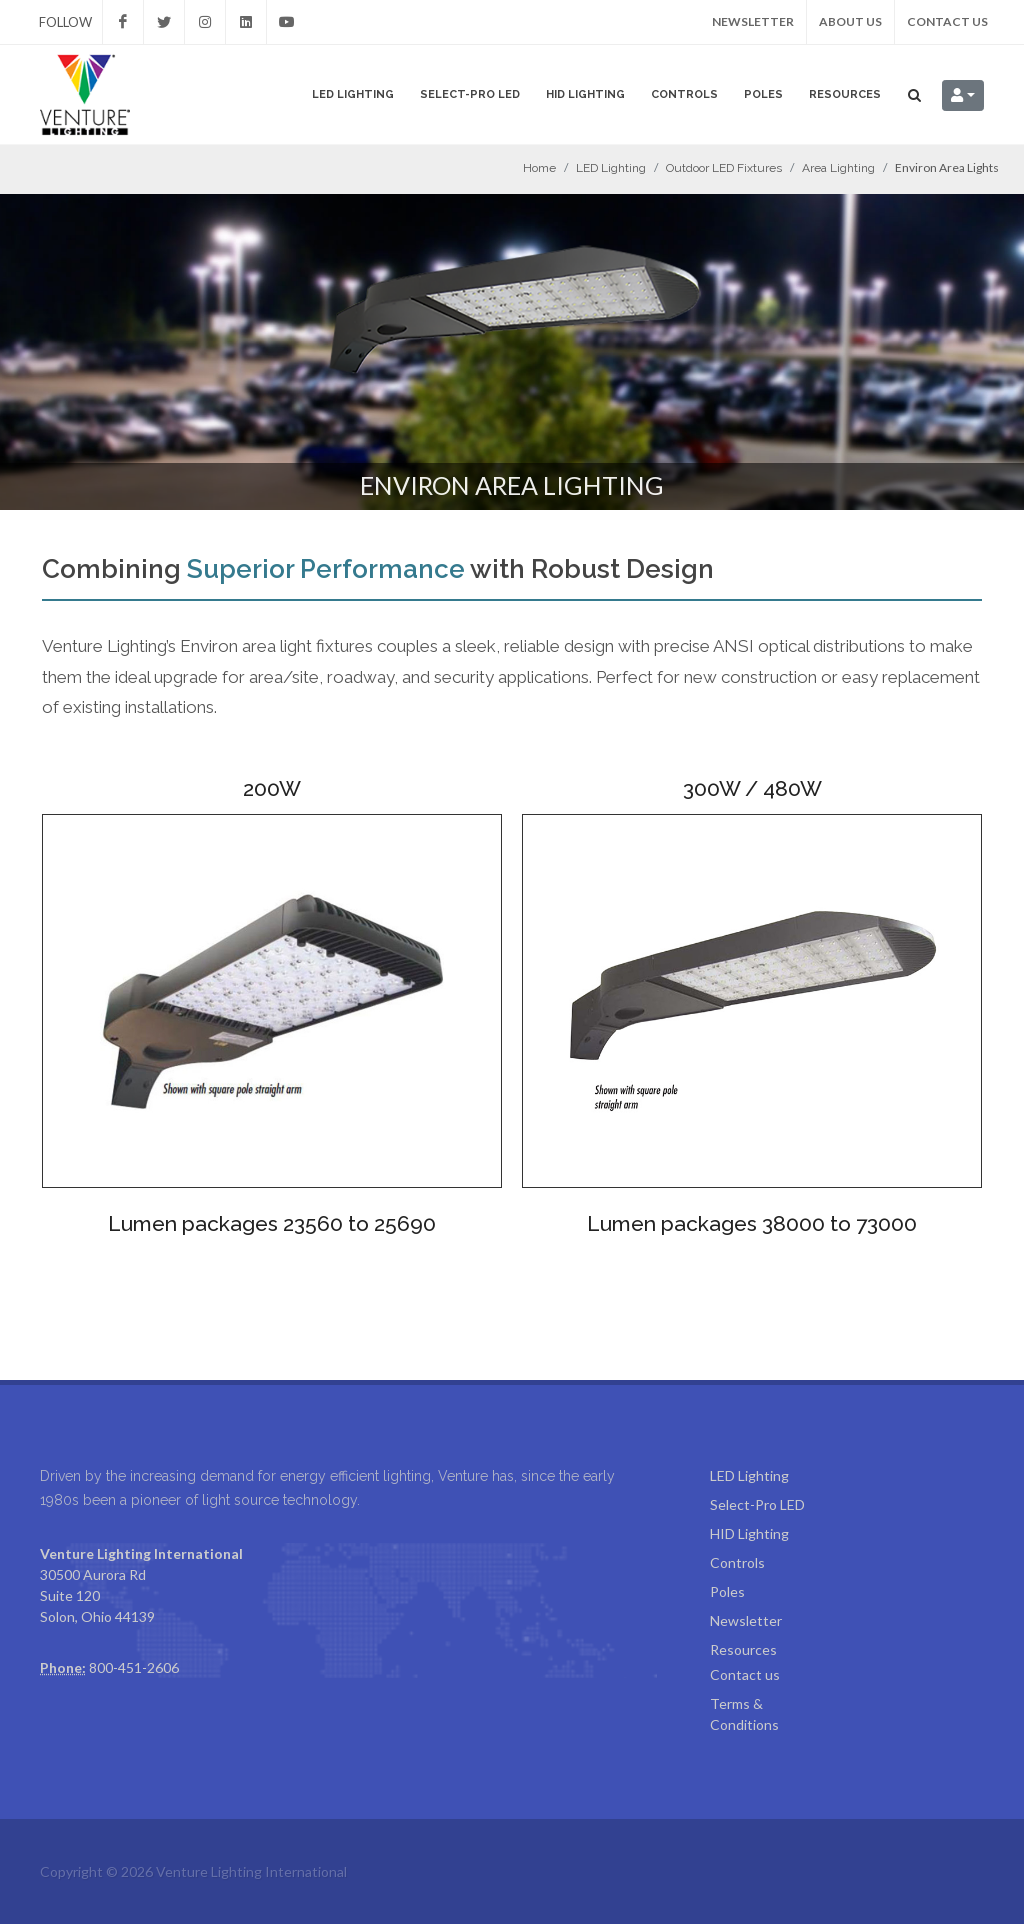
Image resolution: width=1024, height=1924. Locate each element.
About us (850, 21)
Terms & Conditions (744, 1714)
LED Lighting (353, 94)
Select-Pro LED (470, 94)
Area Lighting (838, 168)
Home (539, 168)
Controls (684, 94)
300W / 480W (752, 788)
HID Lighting (585, 94)
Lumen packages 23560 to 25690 (272, 1223)
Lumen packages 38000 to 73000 (752, 1223)
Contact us (947, 21)
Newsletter (753, 21)
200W (272, 788)
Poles (763, 94)
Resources (845, 94)
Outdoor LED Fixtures (724, 168)
